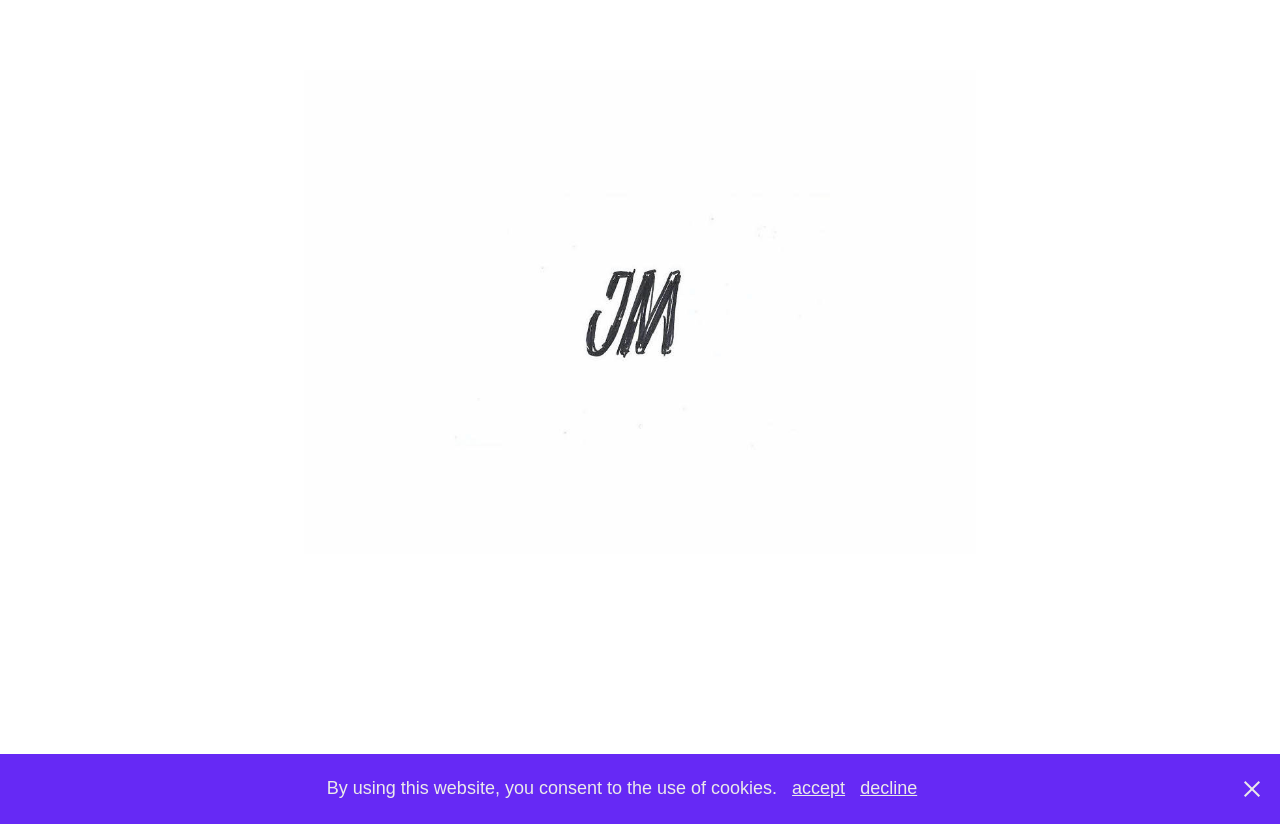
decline (888, 788)
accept (818, 788)
